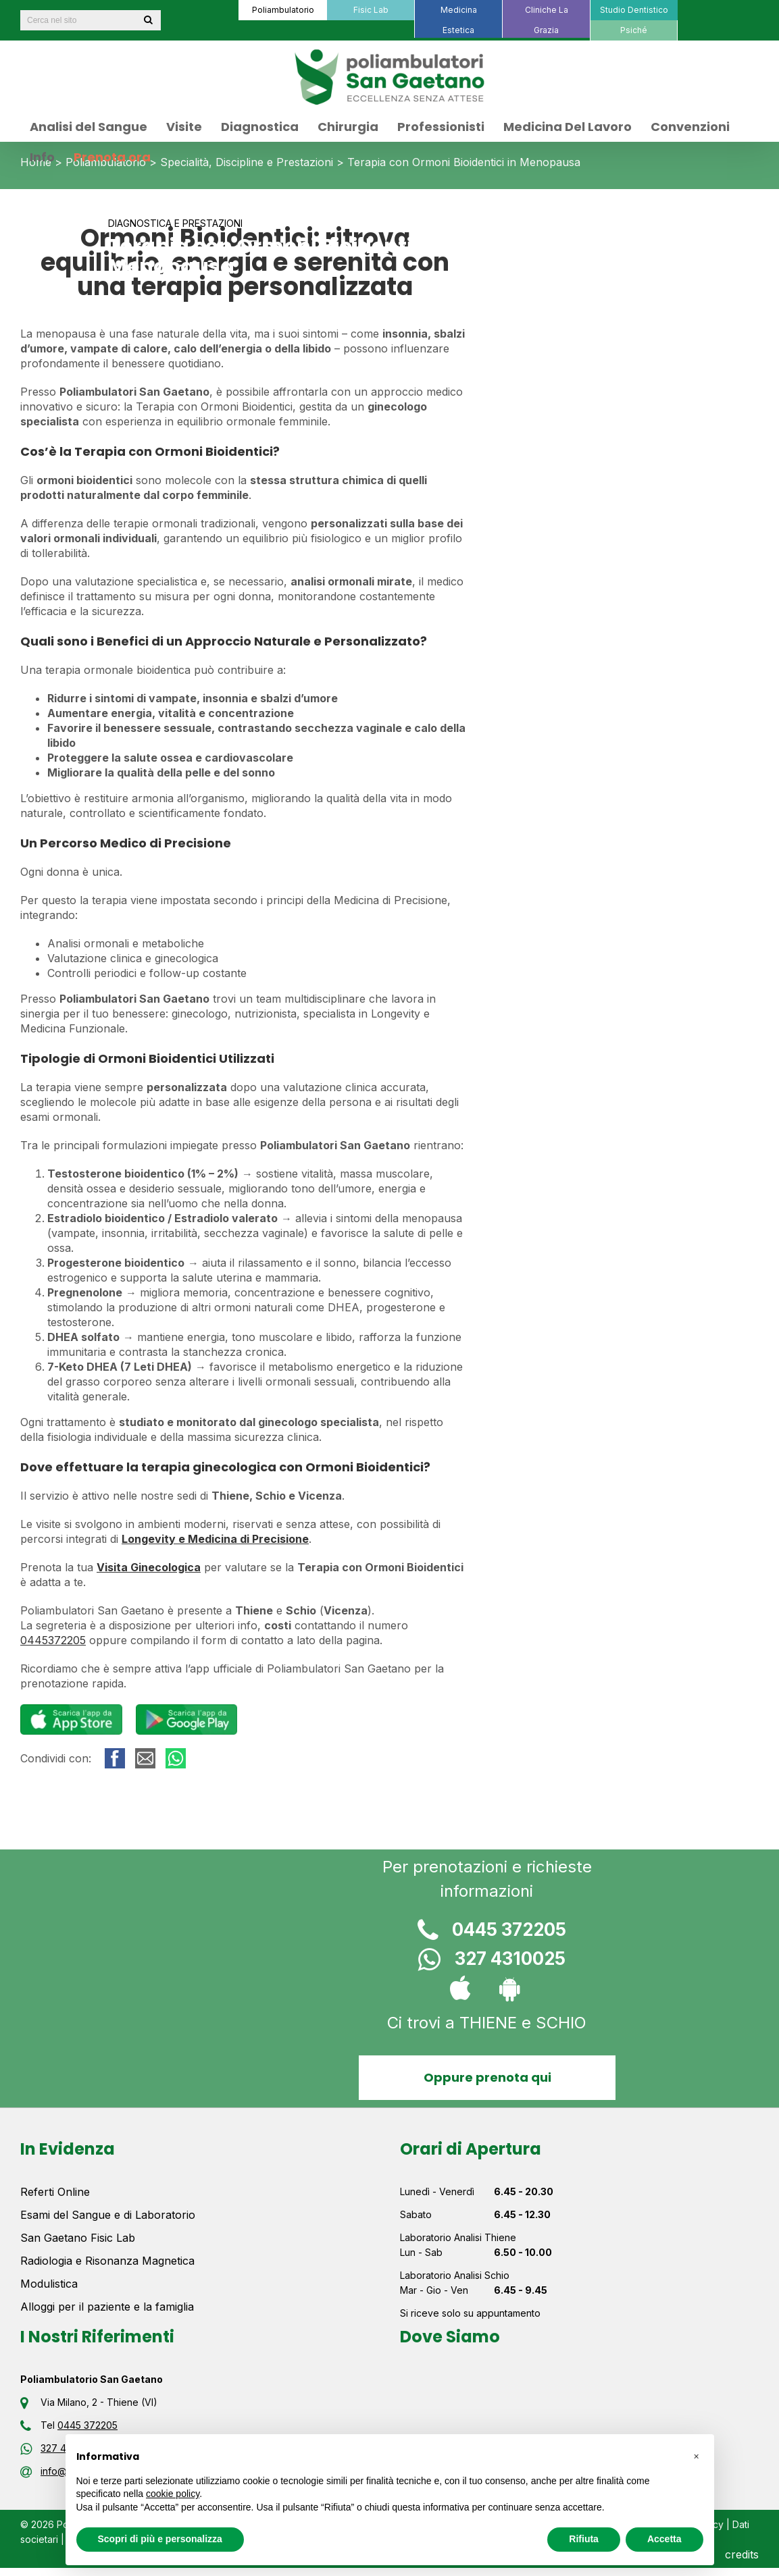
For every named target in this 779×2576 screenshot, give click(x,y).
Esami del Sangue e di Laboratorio (107, 2215)
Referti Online (55, 2192)
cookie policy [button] (172, 2493)
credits (742, 2554)
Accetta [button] (664, 2538)
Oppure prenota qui (487, 2077)
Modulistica (49, 2283)
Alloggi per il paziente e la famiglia (107, 2306)
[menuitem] (282, 10)
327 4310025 (487, 1960)
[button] (696, 2456)
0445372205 (53, 1640)
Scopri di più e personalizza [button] (160, 2538)
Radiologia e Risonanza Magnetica (107, 2260)
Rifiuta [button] (584, 2538)
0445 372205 (487, 1931)
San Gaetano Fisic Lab (77, 2237)
